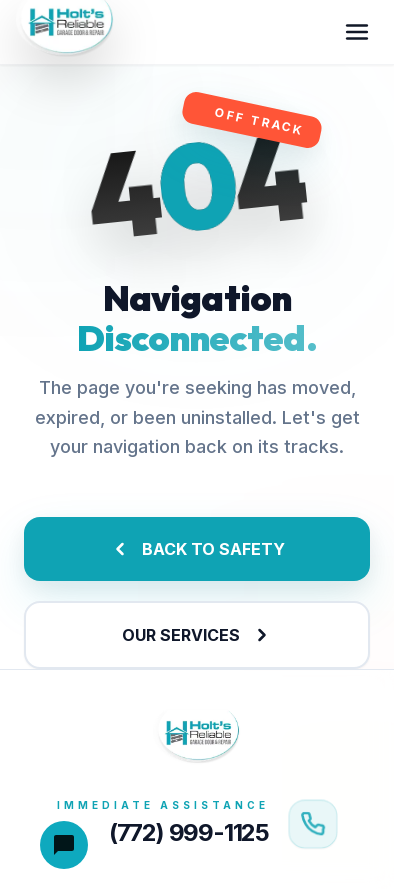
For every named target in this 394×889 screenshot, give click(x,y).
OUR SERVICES (197, 635)
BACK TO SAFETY (197, 549)
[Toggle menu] (357, 32)
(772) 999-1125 (189, 832)
